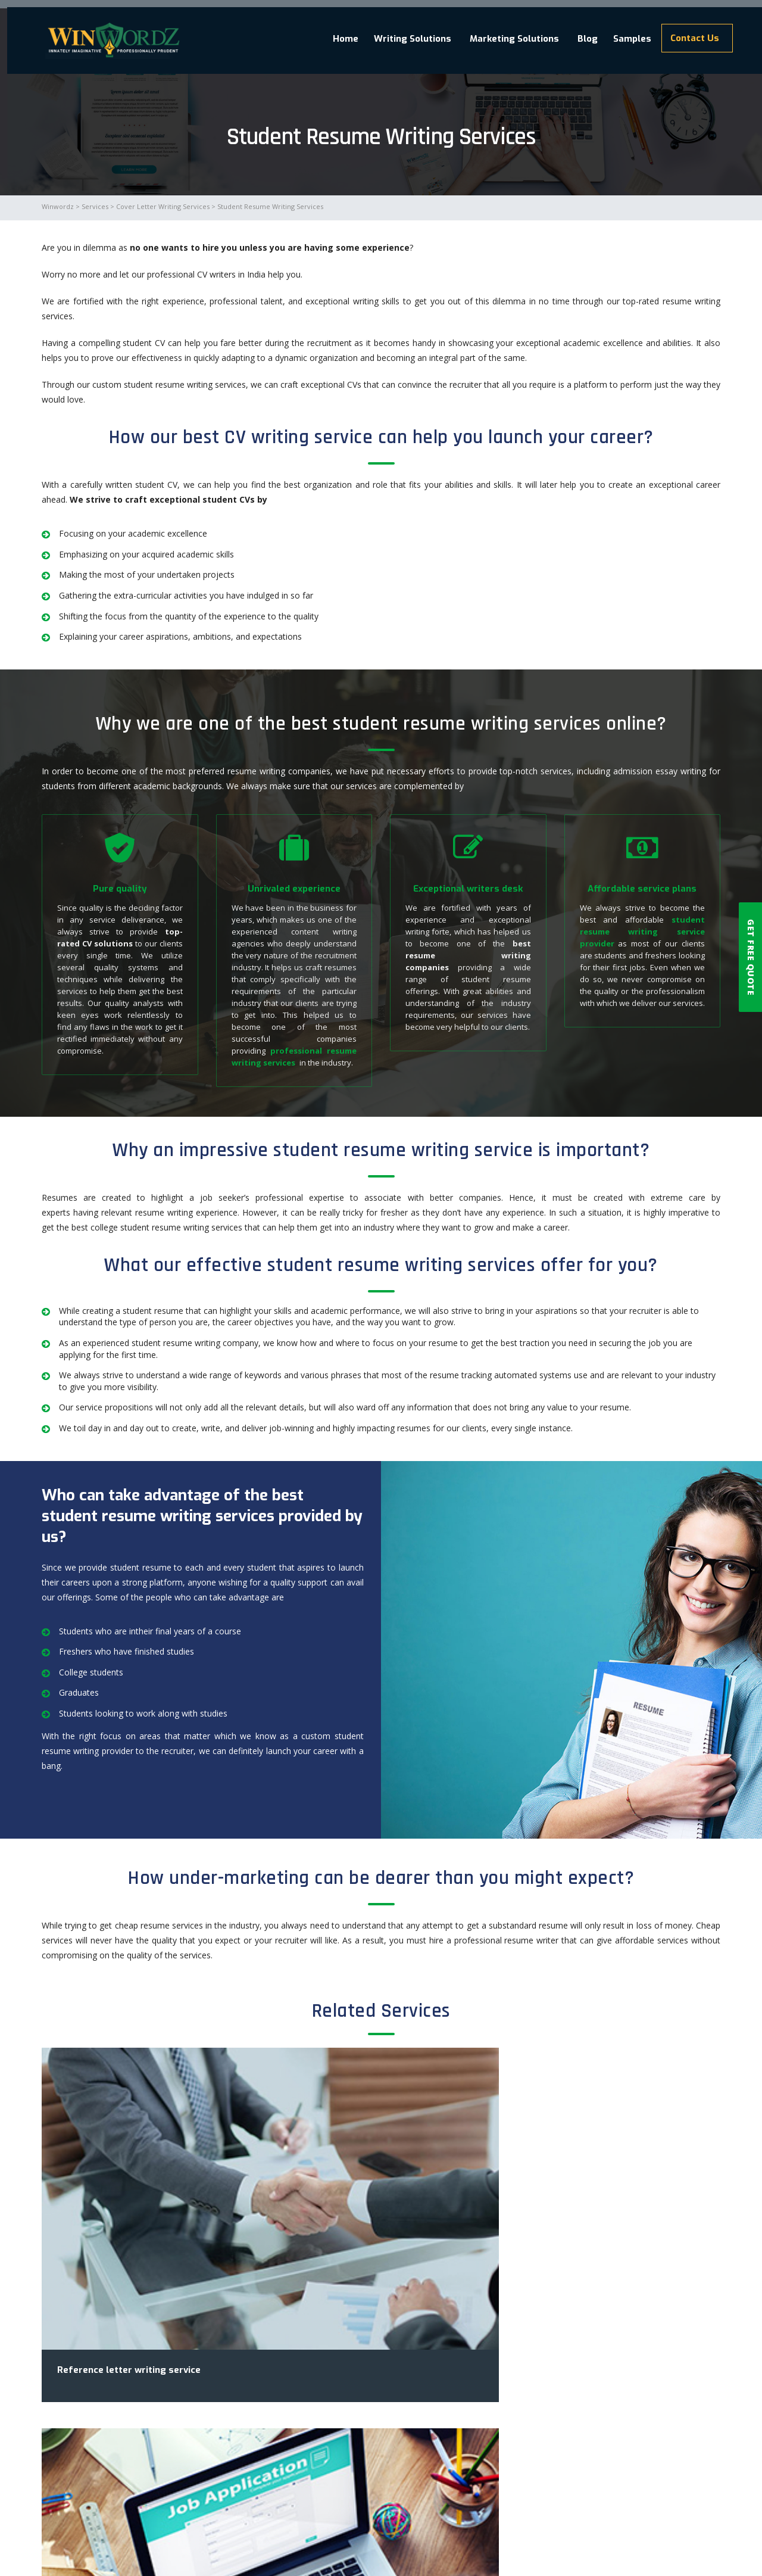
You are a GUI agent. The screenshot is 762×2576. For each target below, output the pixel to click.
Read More (435, 2420)
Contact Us (689, 31)
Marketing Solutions (487, 32)
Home (304, 32)
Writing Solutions (380, 32)
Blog (565, 32)
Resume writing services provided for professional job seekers (554, 2324)
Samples (618, 32)
